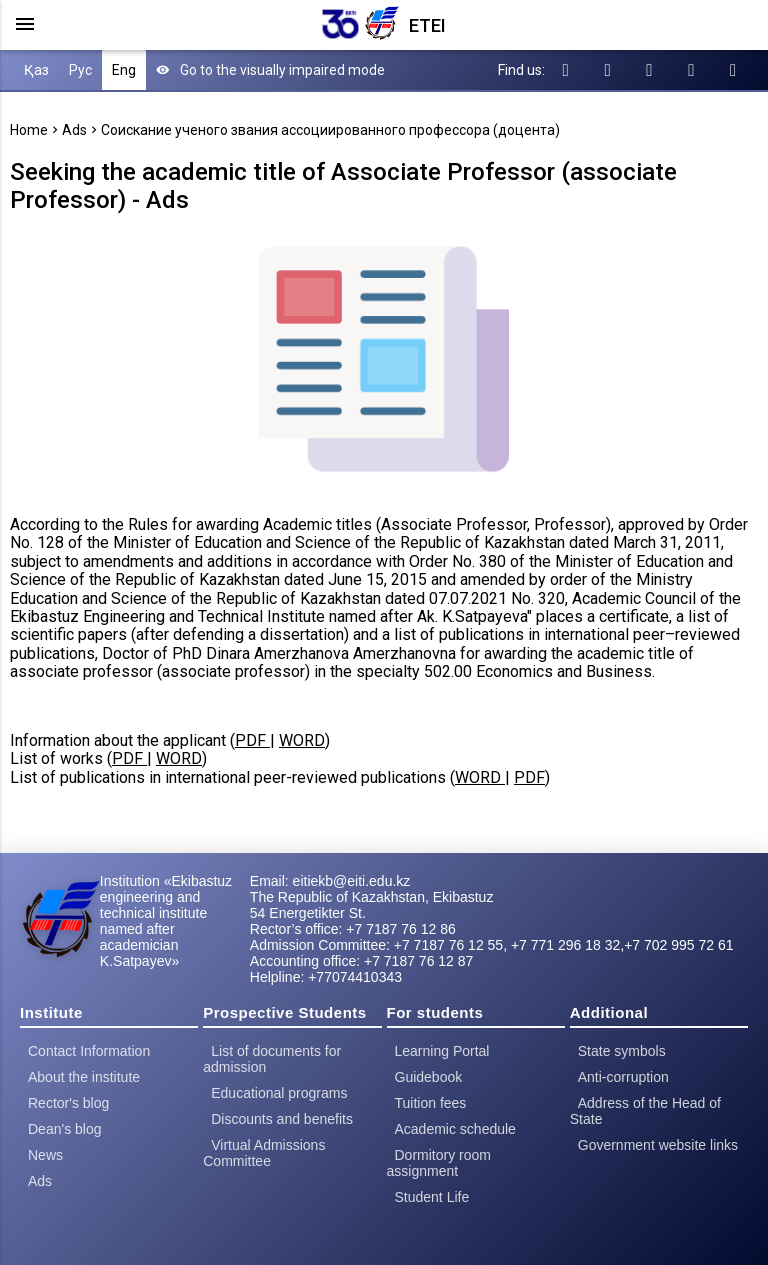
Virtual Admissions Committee (264, 1153)
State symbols (622, 1051)
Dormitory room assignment (439, 1163)
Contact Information (89, 1051)
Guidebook (429, 1077)
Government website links (658, 1145)
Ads (74, 130)
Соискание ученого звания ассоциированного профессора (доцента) (330, 130)
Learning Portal (442, 1051)
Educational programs (279, 1093)
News (45, 1155)
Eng (124, 70)
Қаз (36, 70)
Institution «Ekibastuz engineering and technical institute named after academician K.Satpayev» (166, 921)
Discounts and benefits (282, 1119)
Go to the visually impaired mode (270, 70)
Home (29, 130)
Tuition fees (431, 1103)
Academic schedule (455, 1129)
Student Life (432, 1197)
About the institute (84, 1077)
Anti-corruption (623, 1077)
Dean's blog (65, 1129)
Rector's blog (68, 1103)
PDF (252, 740)
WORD (302, 740)
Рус (80, 70)
